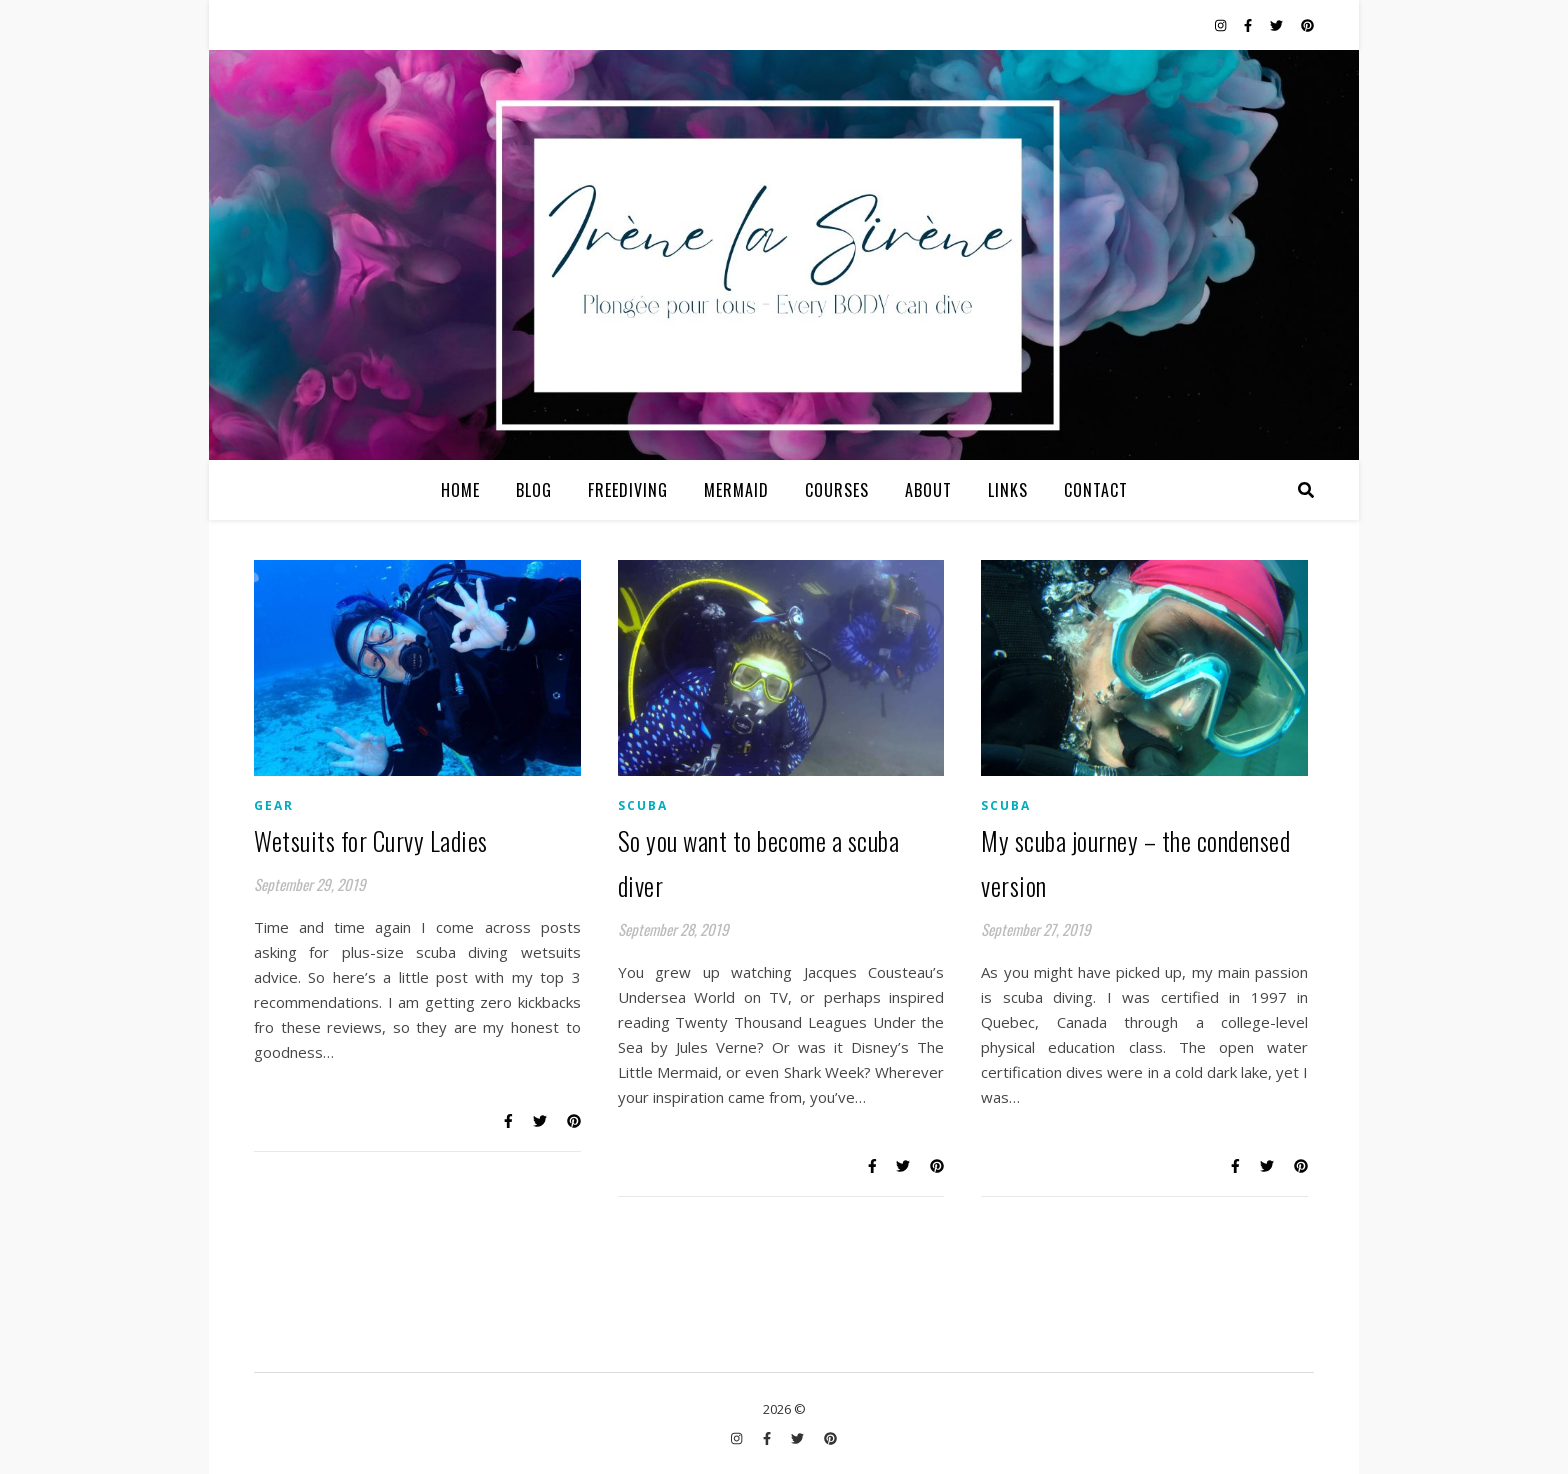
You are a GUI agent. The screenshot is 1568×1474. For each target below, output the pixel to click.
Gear (274, 805)
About (928, 490)
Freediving (628, 490)
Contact (1096, 490)
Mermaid (736, 490)
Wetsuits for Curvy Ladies (371, 840)
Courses (837, 490)
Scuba (643, 805)
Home (460, 490)
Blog (534, 490)
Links (1008, 490)
